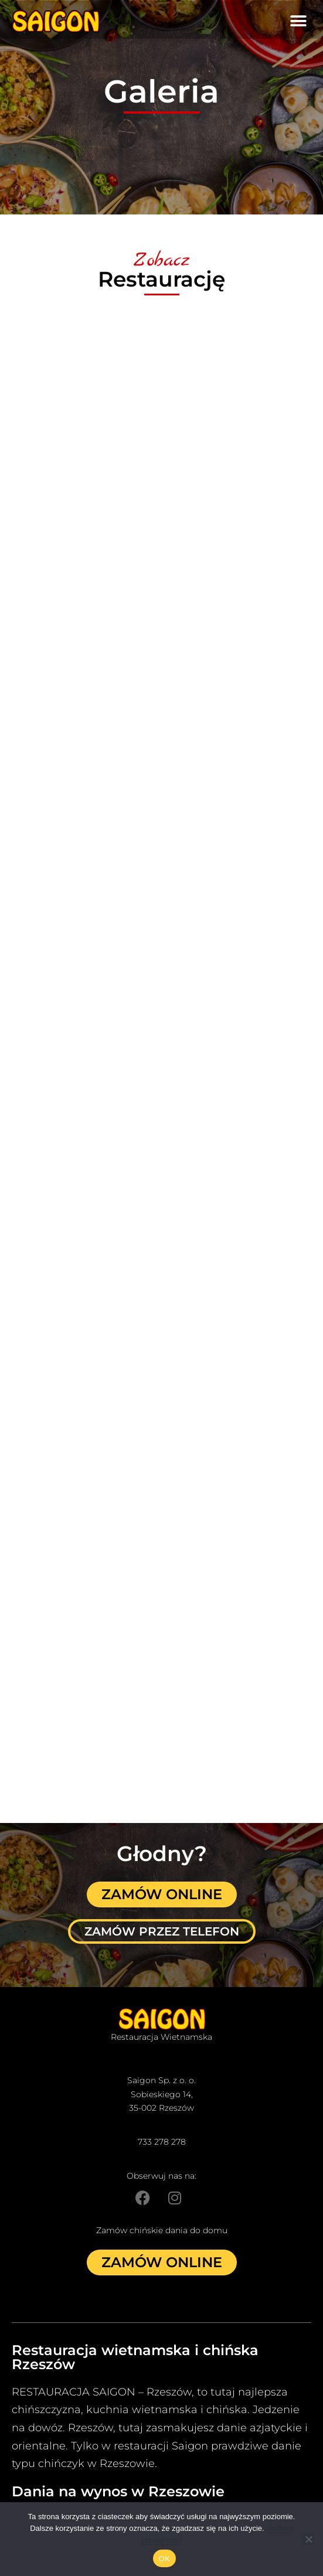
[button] (298, 21)
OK (164, 2558)
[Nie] (308, 2539)
